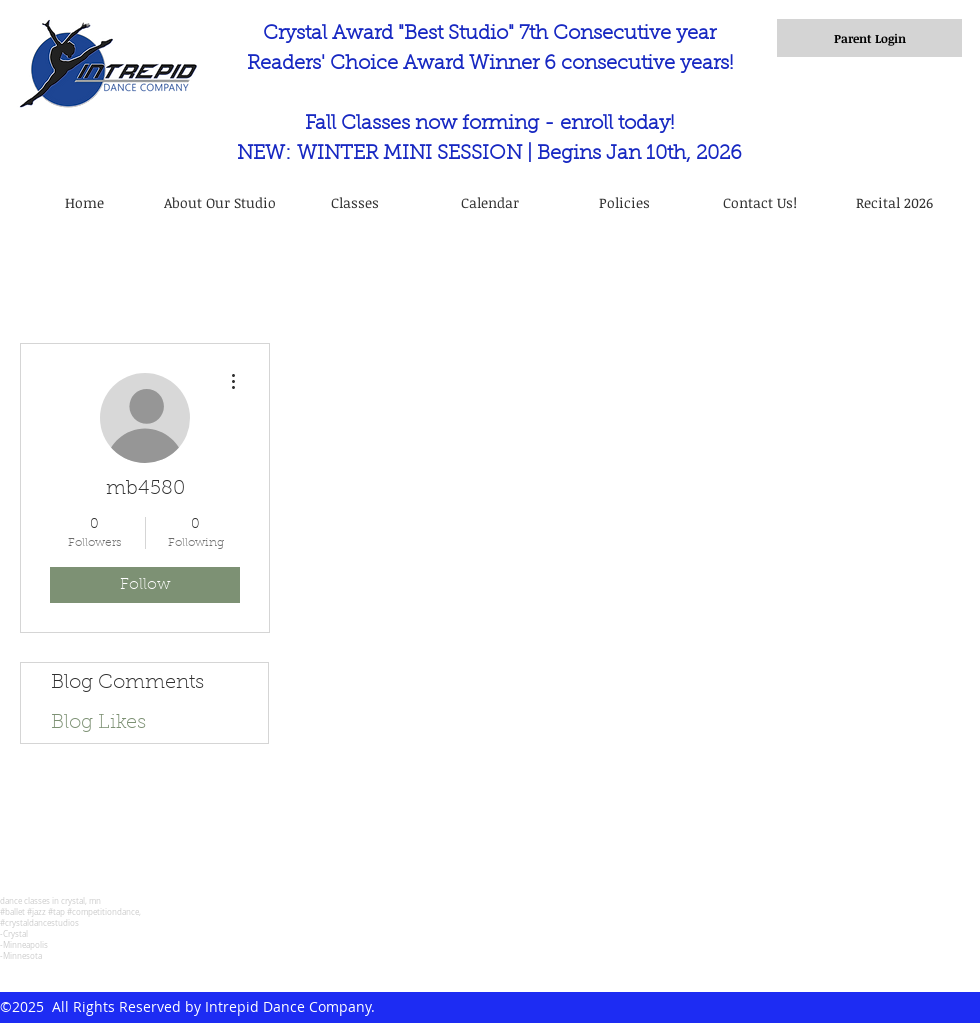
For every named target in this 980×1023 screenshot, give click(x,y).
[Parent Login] (869, 38)
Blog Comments (127, 683)
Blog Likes (98, 723)
